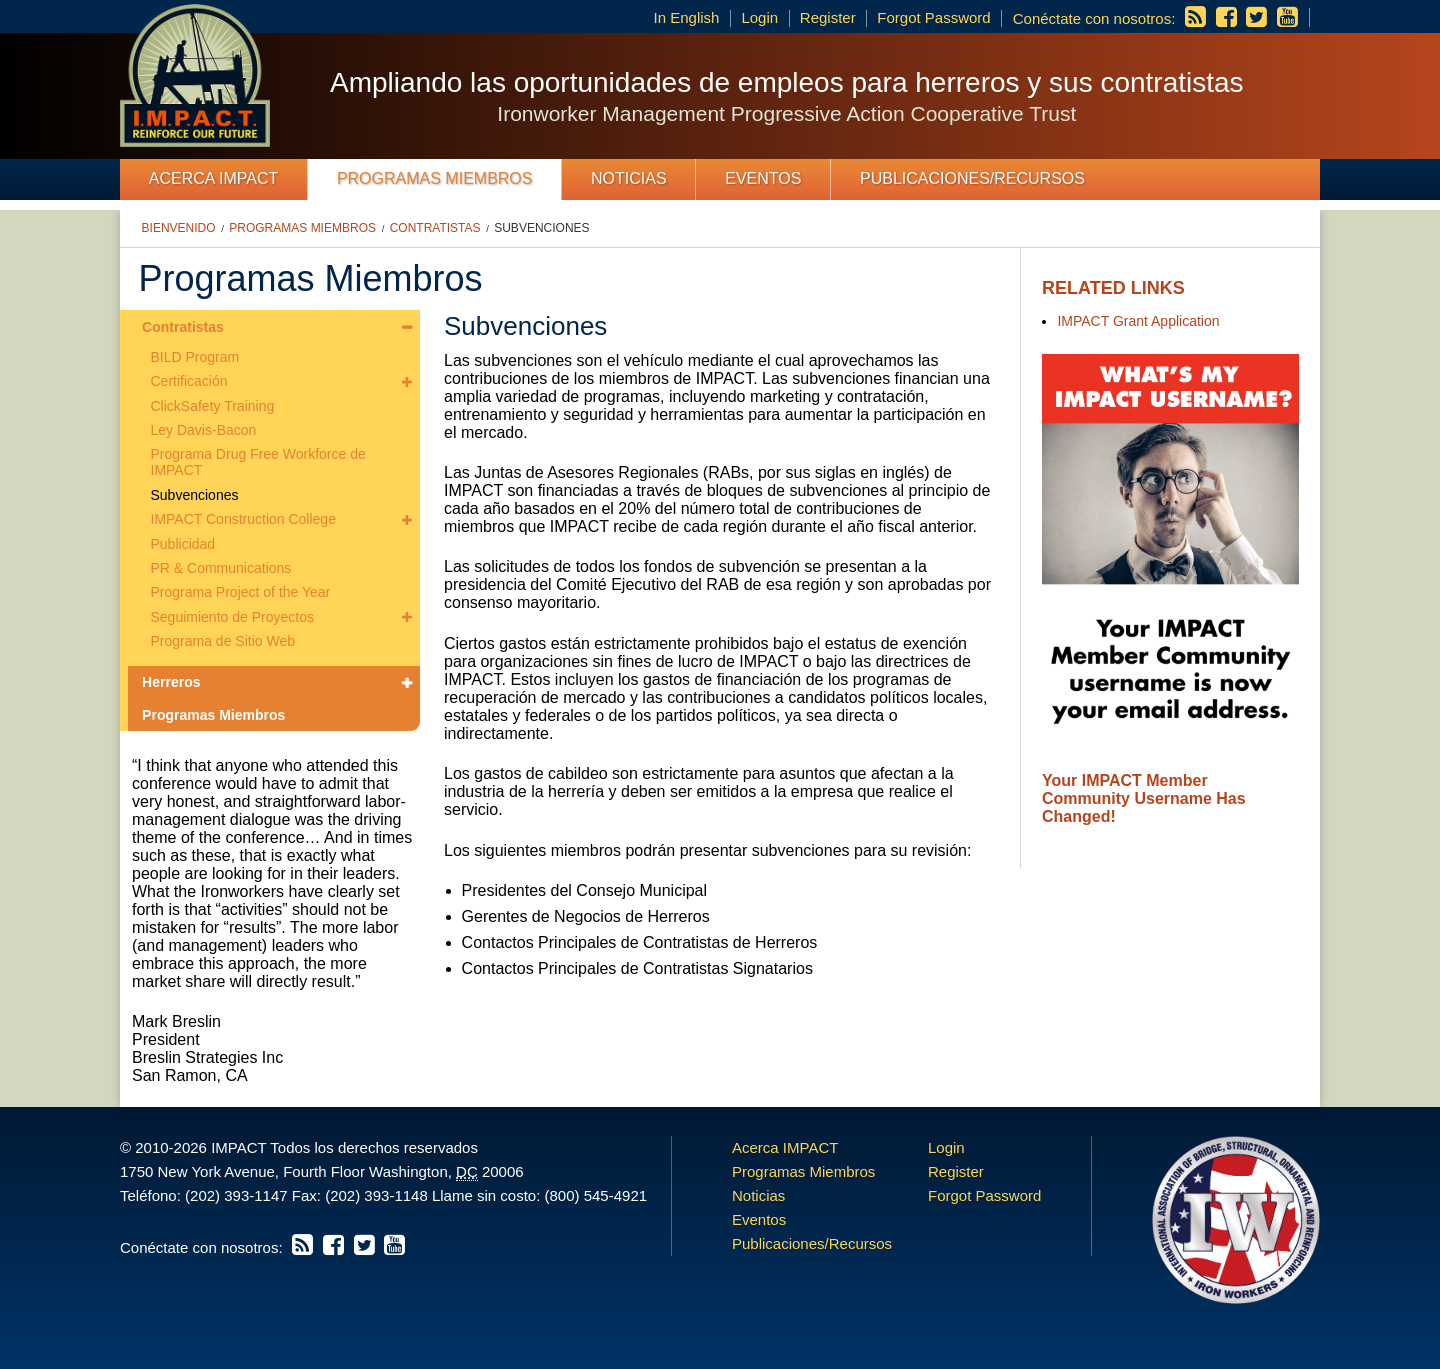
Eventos (763, 178)
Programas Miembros (435, 178)
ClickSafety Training (213, 406)
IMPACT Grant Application (1138, 321)
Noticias (629, 178)
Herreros (171, 682)
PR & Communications (221, 568)
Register (828, 17)
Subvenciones (541, 228)
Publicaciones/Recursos (972, 178)
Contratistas (435, 228)
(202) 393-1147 (236, 1195)
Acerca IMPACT (214, 178)
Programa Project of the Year (241, 592)
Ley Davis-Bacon (204, 430)
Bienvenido (179, 228)
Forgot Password (933, 17)
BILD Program (195, 357)
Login (759, 17)
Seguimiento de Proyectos (232, 617)
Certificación (189, 381)
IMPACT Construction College (243, 519)
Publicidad (183, 544)
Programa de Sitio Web (223, 641)
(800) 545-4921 (595, 1195)
